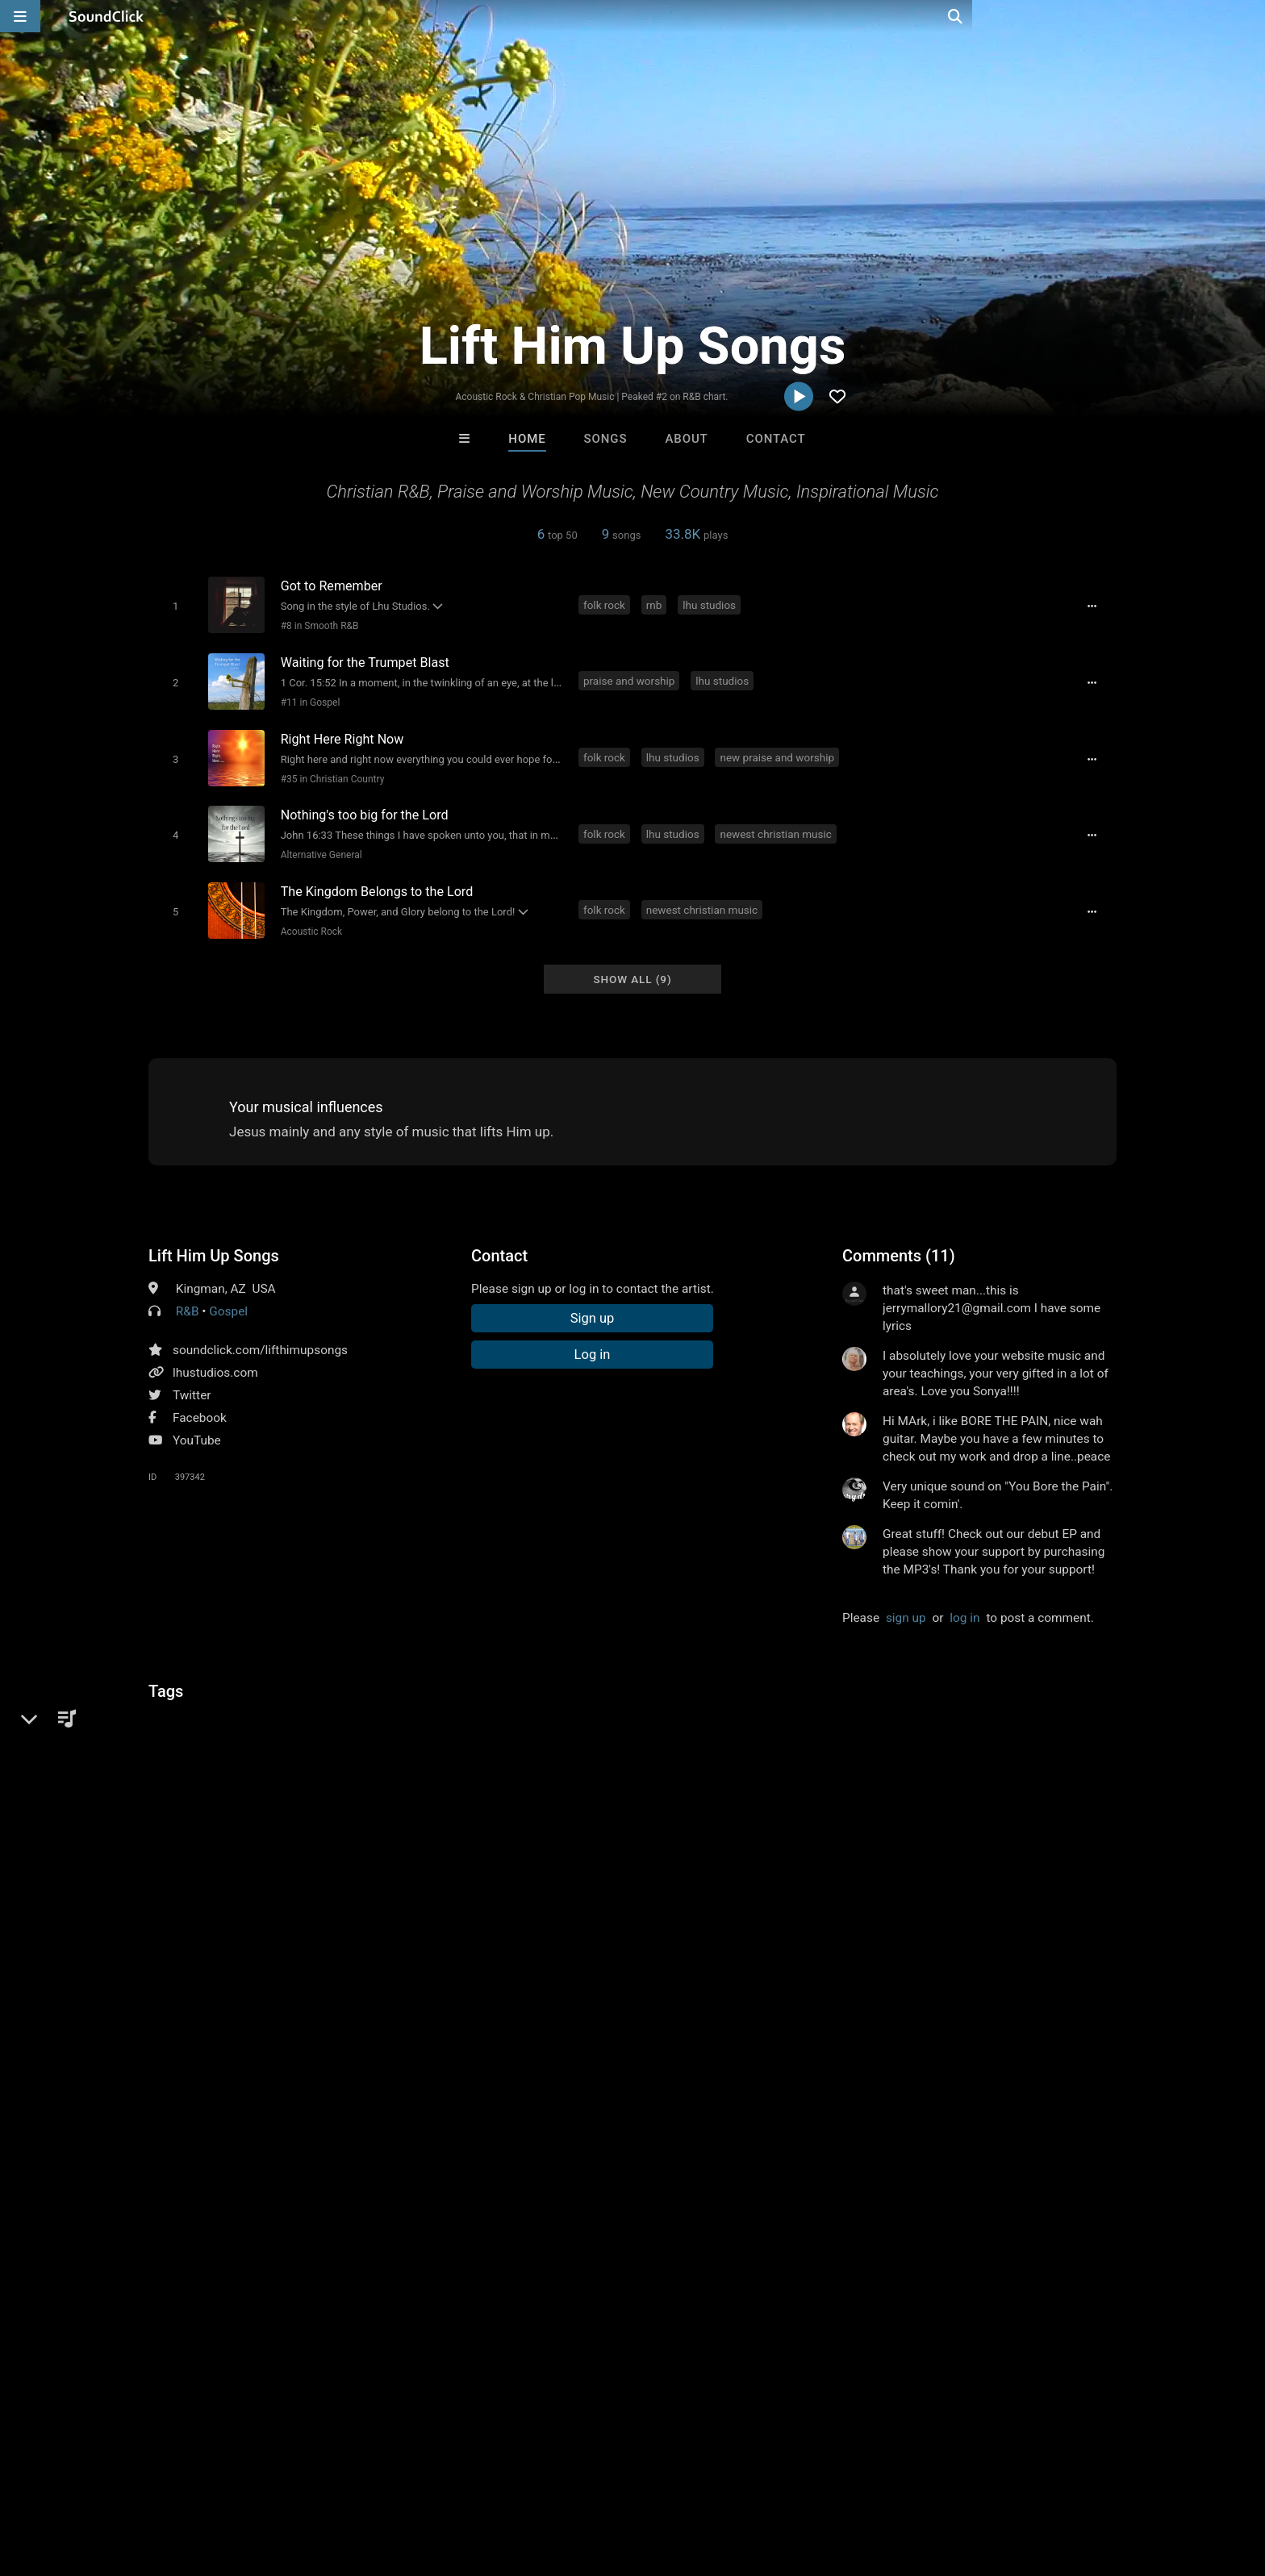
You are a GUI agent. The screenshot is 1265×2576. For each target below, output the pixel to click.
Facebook (200, 1402)
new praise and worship (779, 750)
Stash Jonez (698, 2232)
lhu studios (711, 604)
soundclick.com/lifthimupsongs (260, 1335)
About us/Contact (170, 2480)
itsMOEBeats (433, 2232)
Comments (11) (898, 1240)
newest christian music (777, 824)
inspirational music (204, 1704)
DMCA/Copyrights (328, 2480)
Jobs (248, 2480)
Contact (776, 438)
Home (526, 438)
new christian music (326, 1704)
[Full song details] (1096, 605)
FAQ (95, 2480)
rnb (657, 604)
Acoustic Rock (308, 918)
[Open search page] (1249, 16)
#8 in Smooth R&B (317, 625)
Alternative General (318, 845)
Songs (606, 438)
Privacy (412, 2480)
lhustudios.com (215, 1357)
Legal (463, 2480)
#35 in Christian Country (330, 771)
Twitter (192, 1380)
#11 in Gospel (307, 698)
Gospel (228, 1296)
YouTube (197, 1425)
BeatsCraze (566, 2232)
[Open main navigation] (20, 16)
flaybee (832, 2232)
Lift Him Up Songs (213, 1240)
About (686, 438)
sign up (906, 1602)
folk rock (607, 604)
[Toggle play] (172, 605)
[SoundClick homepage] (106, 16)
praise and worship (631, 677)
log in (964, 1602)
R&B (187, 1296)
